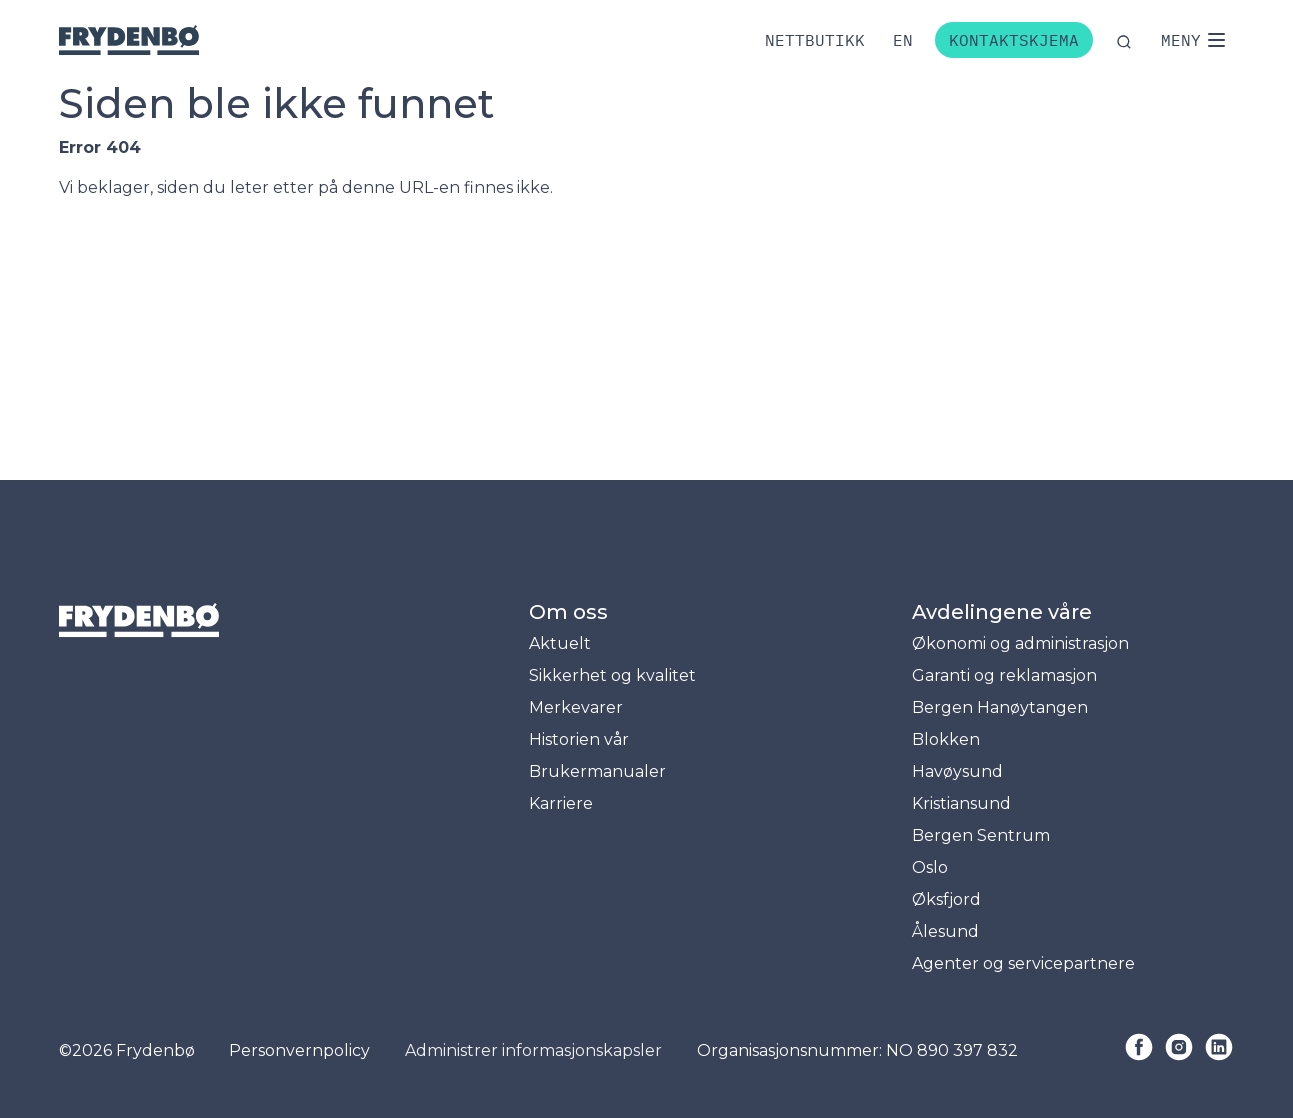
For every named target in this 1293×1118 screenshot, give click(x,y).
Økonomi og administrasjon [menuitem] (1020, 643)
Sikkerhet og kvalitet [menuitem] (612, 675)
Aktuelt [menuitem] (560, 643)
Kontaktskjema (1014, 40)
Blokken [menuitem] (946, 739)
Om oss (568, 612)
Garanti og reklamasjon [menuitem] (1004, 675)
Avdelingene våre (1002, 612)
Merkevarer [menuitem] (576, 707)
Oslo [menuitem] (930, 867)
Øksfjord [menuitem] (946, 899)
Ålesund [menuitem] (945, 931)
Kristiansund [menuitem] (961, 803)
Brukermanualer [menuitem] (597, 771)
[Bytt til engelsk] (903, 40)
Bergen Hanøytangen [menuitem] (1000, 707)
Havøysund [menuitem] (957, 771)
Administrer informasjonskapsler (533, 1050)
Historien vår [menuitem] (579, 739)
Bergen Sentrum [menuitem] (981, 835)
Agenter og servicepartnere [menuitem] (1023, 963)
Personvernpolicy (299, 1050)
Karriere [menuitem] (561, 803)
